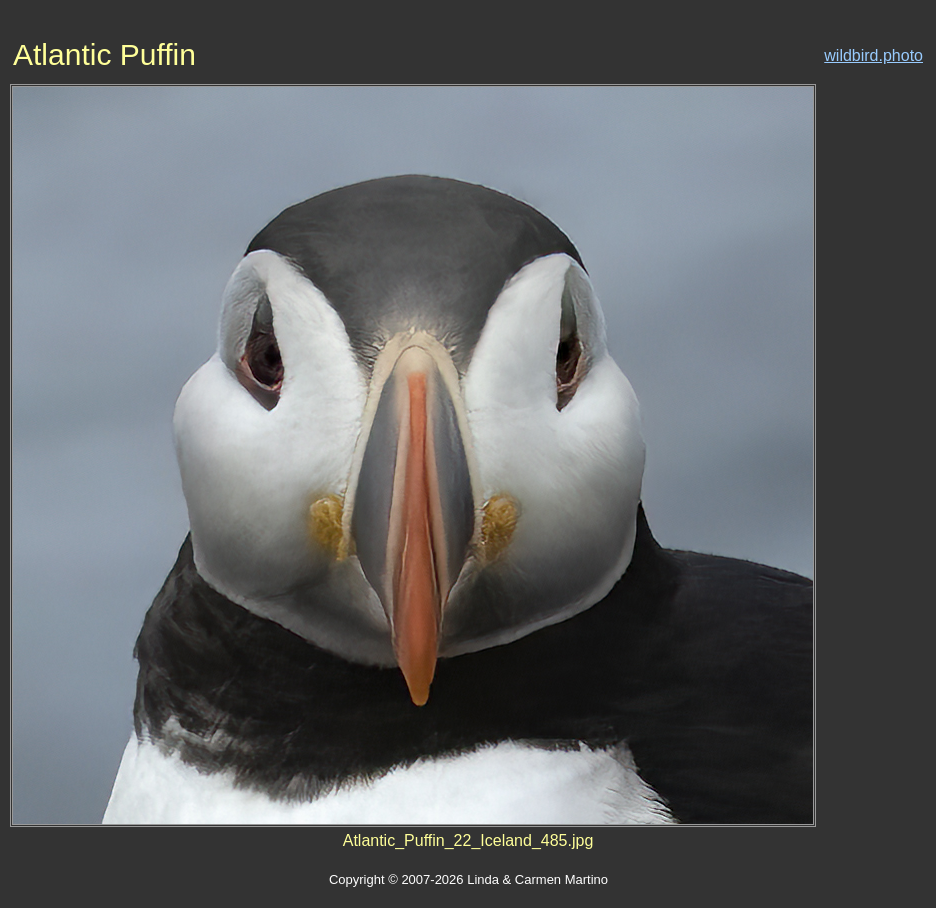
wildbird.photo (873, 55)
